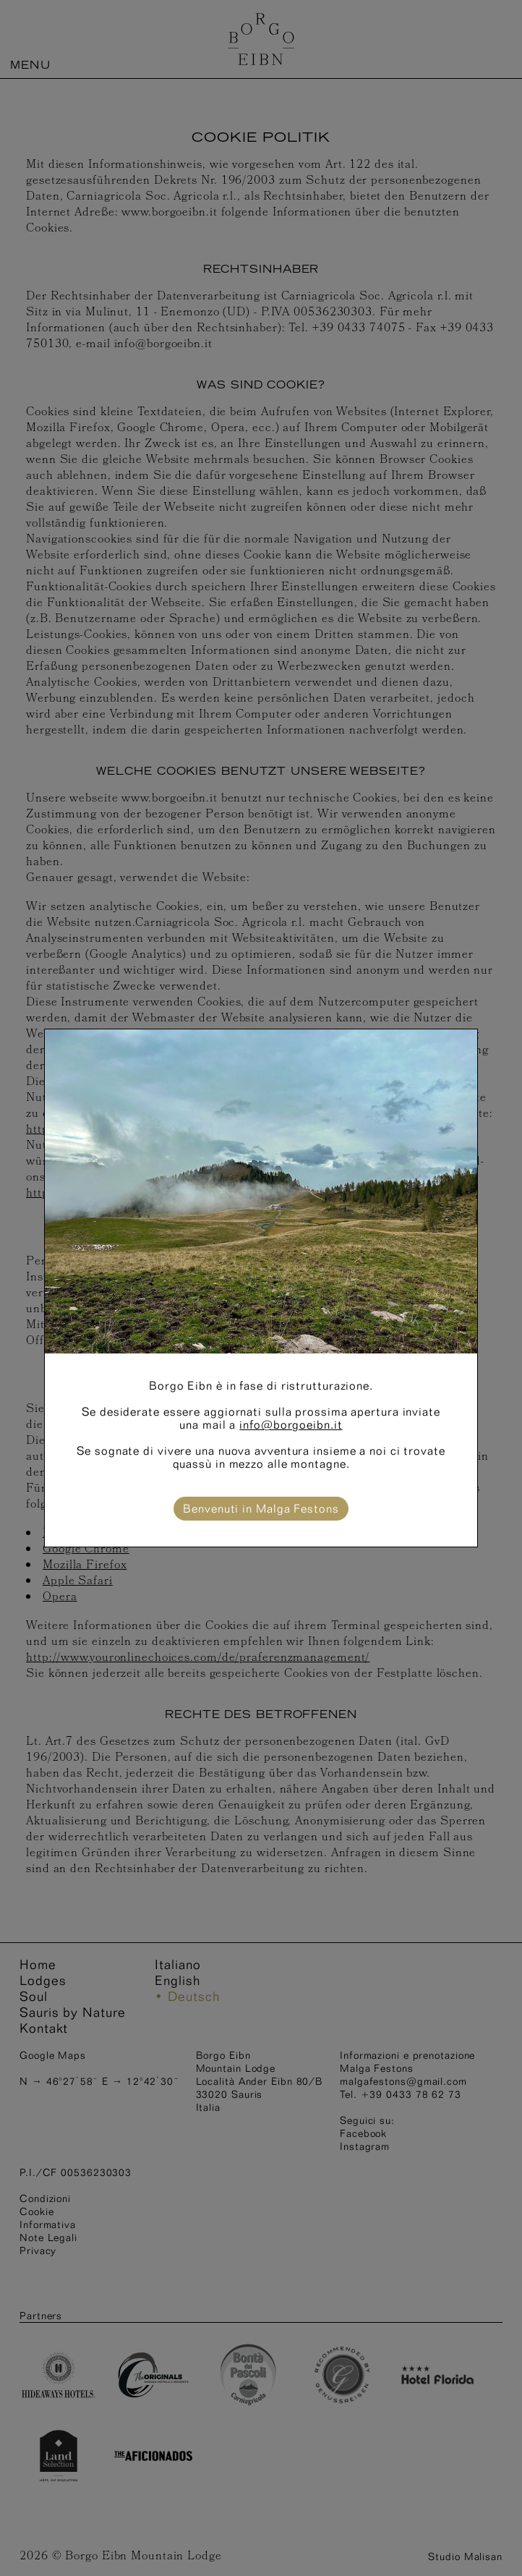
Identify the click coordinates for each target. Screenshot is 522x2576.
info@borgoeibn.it (290, 1425)
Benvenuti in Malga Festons (260, 1509)
